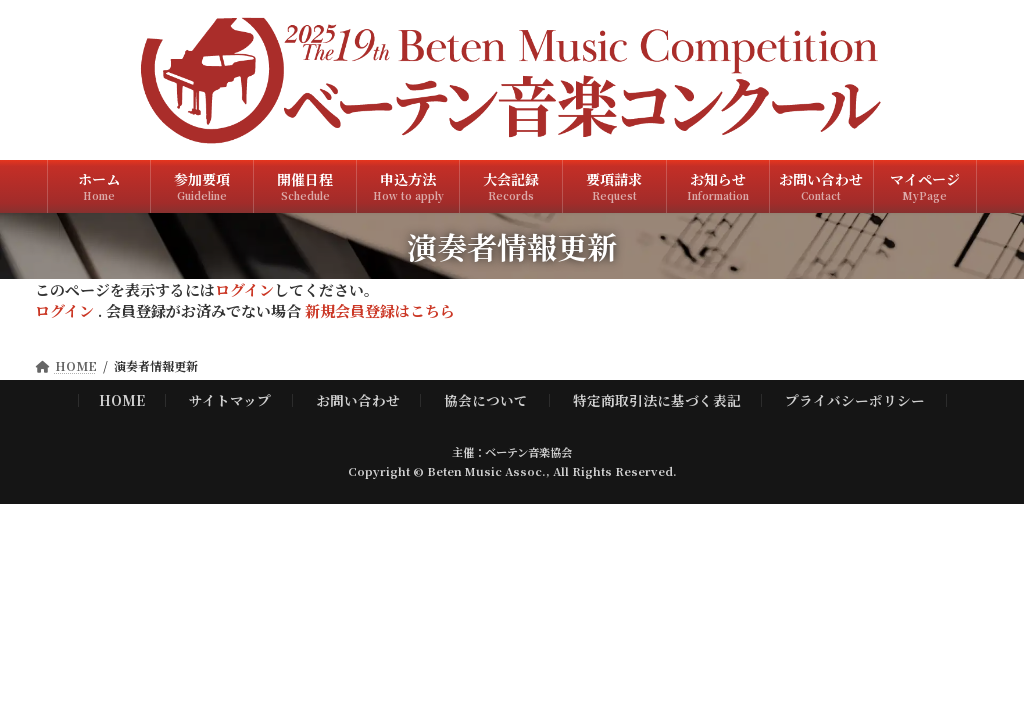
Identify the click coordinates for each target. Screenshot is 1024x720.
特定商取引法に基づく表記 (657, 400)
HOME (122, 400)
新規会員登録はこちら (380, 310)
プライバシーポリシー (855, 400)
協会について (486, 400)
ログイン (244, 289)
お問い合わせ (358, 400)
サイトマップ (230, 400)
